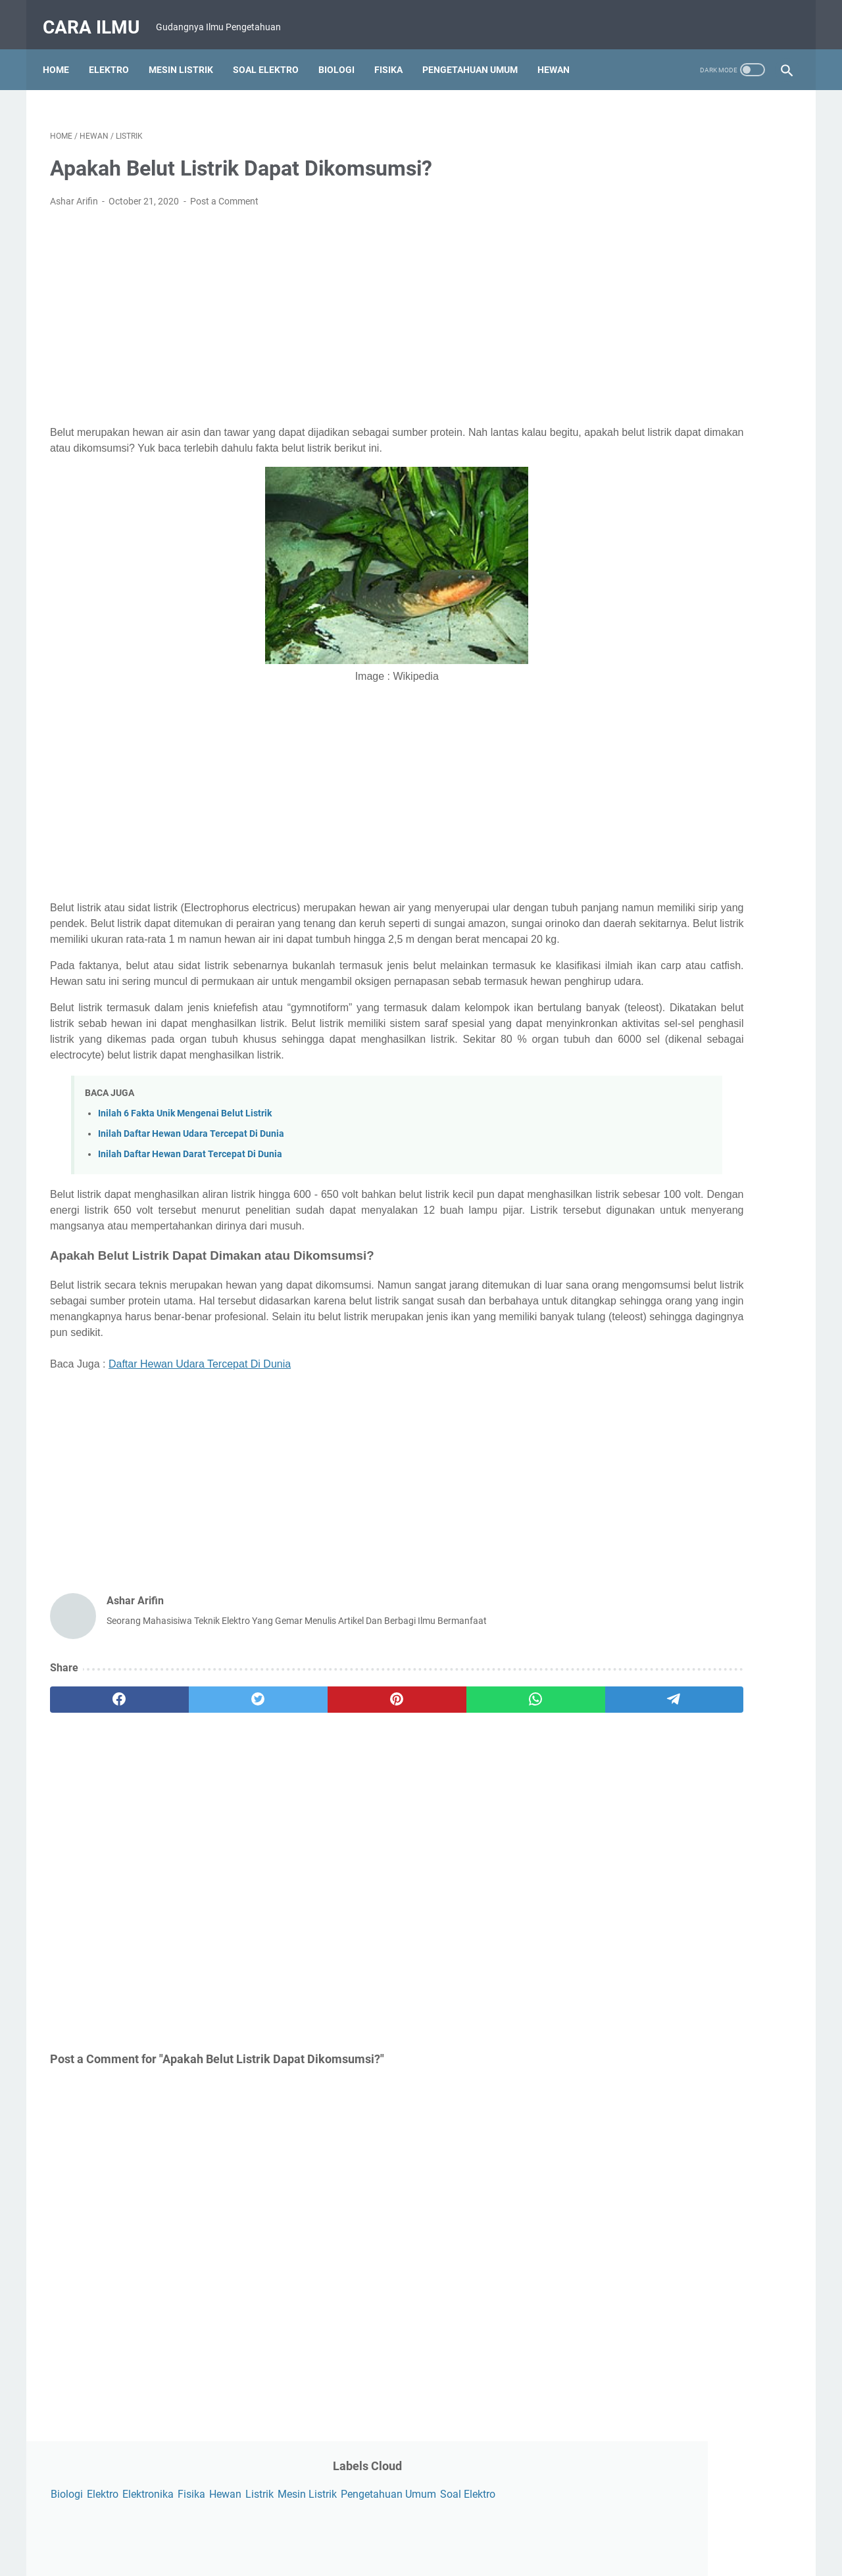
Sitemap (538, 2528)
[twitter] (199, 1784)
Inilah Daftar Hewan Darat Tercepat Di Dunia (190, 1206)
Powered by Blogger (439, 2555)
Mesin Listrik (188, 52)
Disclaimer (487, 2528)
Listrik (609, 153)
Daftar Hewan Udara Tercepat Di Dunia (200, 1448)
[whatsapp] (398, 1784)
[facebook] (99, 1784)
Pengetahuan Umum (477, 52)
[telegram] (497, 1784)
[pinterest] (298, 1784)
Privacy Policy (424, 2528)
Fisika (396, 52)
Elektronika (692, 133)
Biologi (344, 52)
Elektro (116, 52)
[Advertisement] (298, 306)
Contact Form (354, 2528)
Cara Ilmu (98, 15)
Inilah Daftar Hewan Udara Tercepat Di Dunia (191, 1186)
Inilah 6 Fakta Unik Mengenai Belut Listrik (185, 1166)
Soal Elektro (273, 52)
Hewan (561, 52)
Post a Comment (224, 190)
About (300, 2528)
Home (63, 52)
